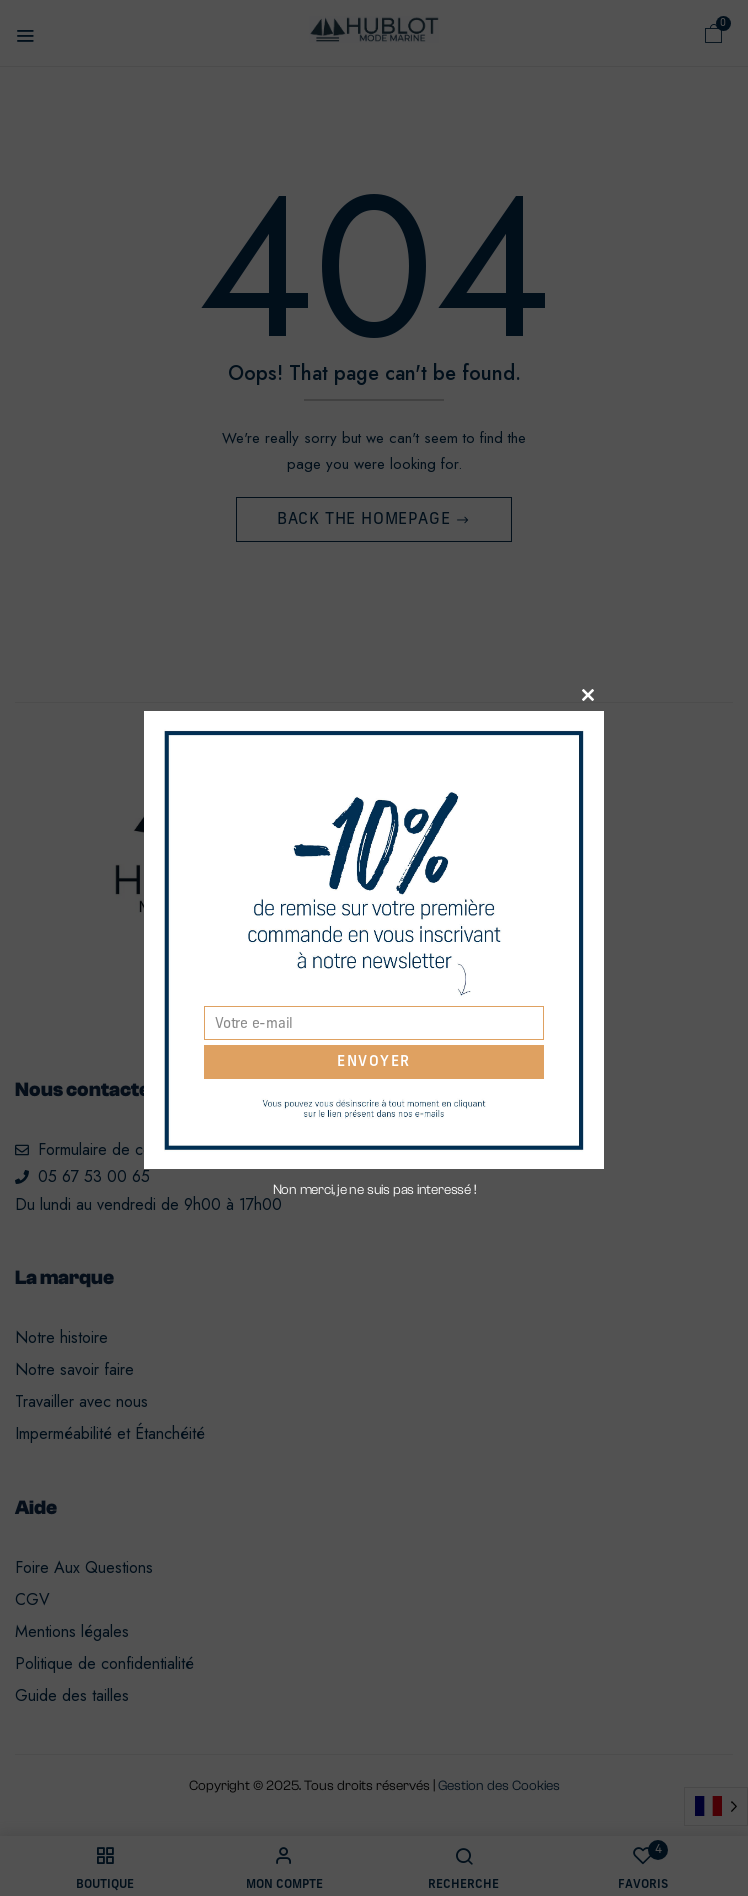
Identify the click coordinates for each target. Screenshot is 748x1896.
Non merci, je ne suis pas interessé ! (374, 1190)
